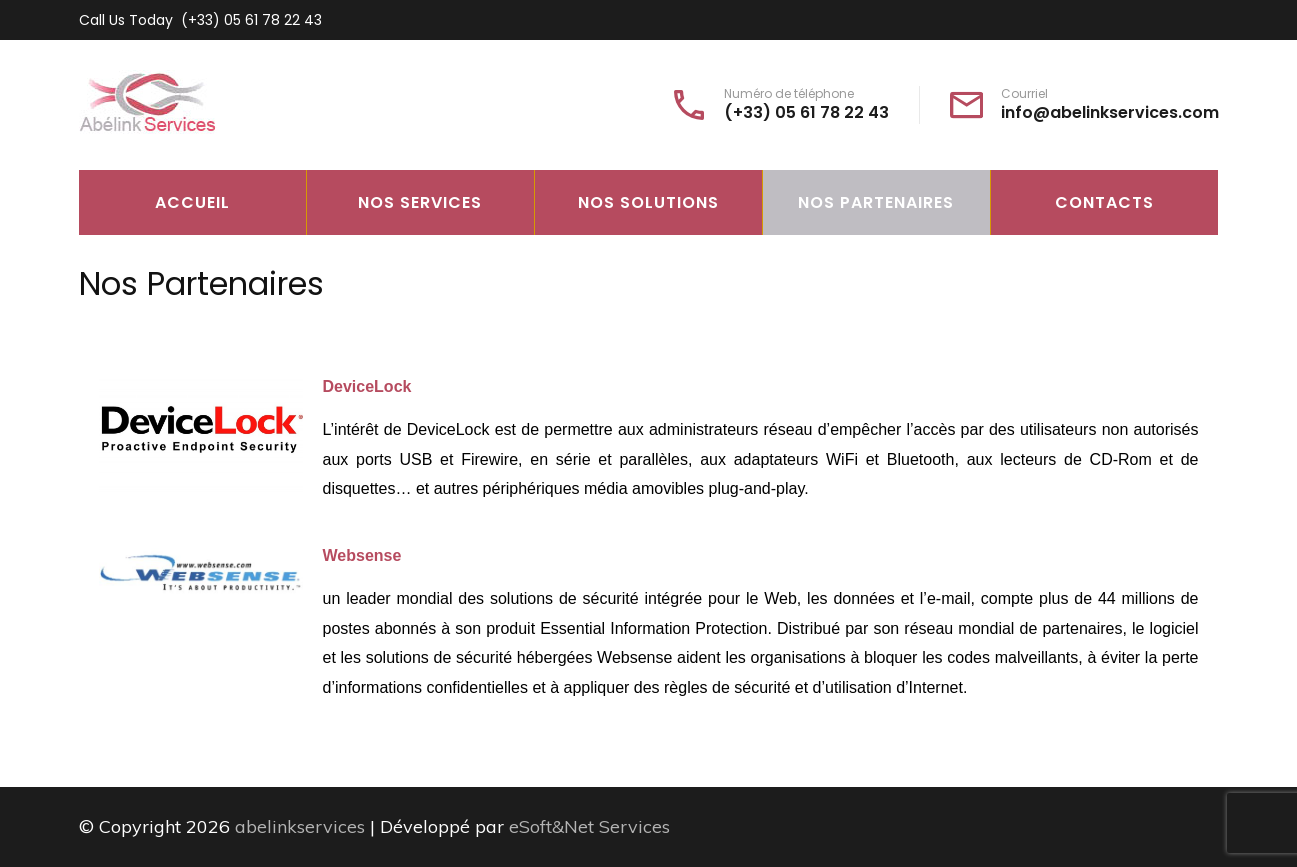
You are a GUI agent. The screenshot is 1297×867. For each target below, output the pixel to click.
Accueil (192, 202)
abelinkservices (300, 826)
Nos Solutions (648, 202)
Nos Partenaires (876, 202)
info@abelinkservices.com (1110, 113)
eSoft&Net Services (589, 826)
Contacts (1104, 202)
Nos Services (420, 202)
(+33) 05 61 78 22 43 (251, 20)
